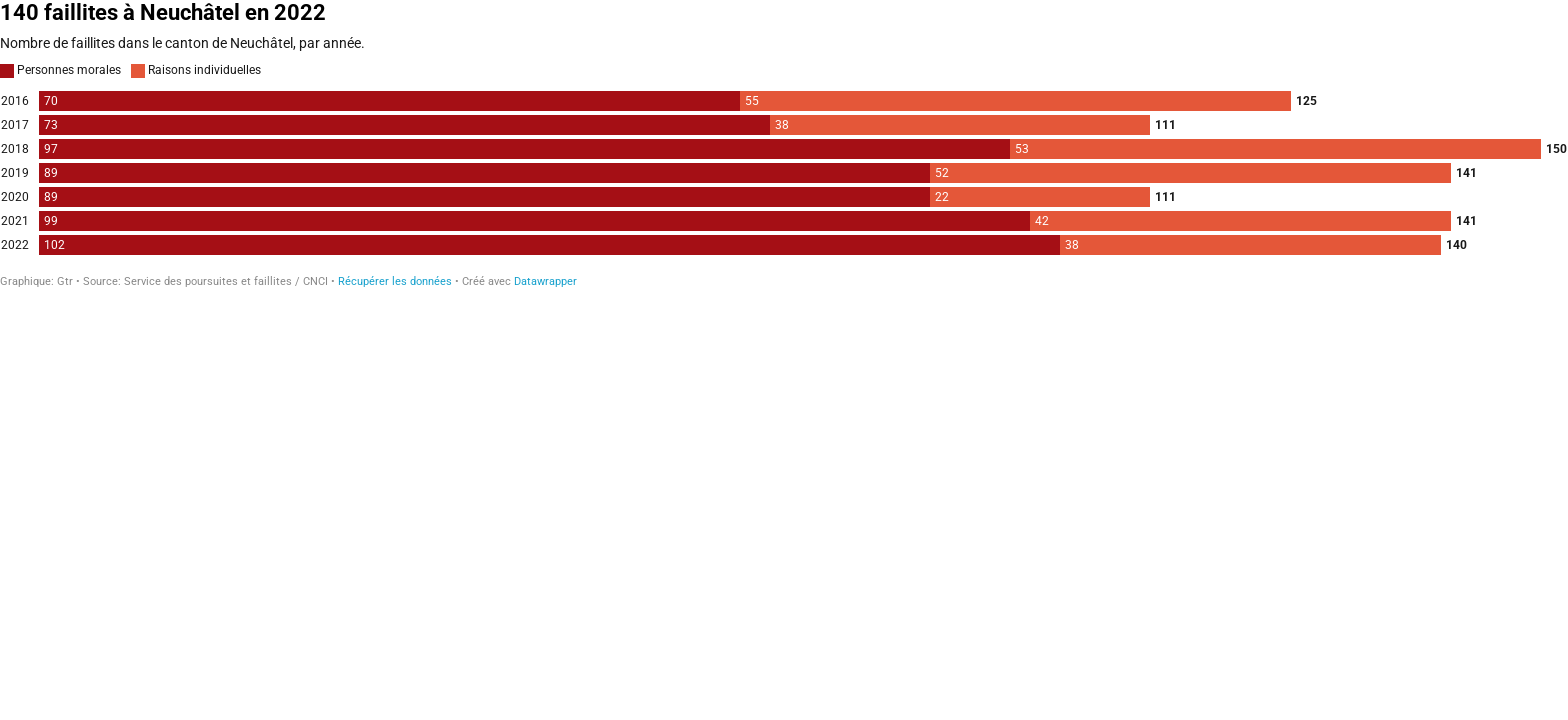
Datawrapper (545, 281)
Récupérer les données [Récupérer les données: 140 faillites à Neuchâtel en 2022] (395, 281)
